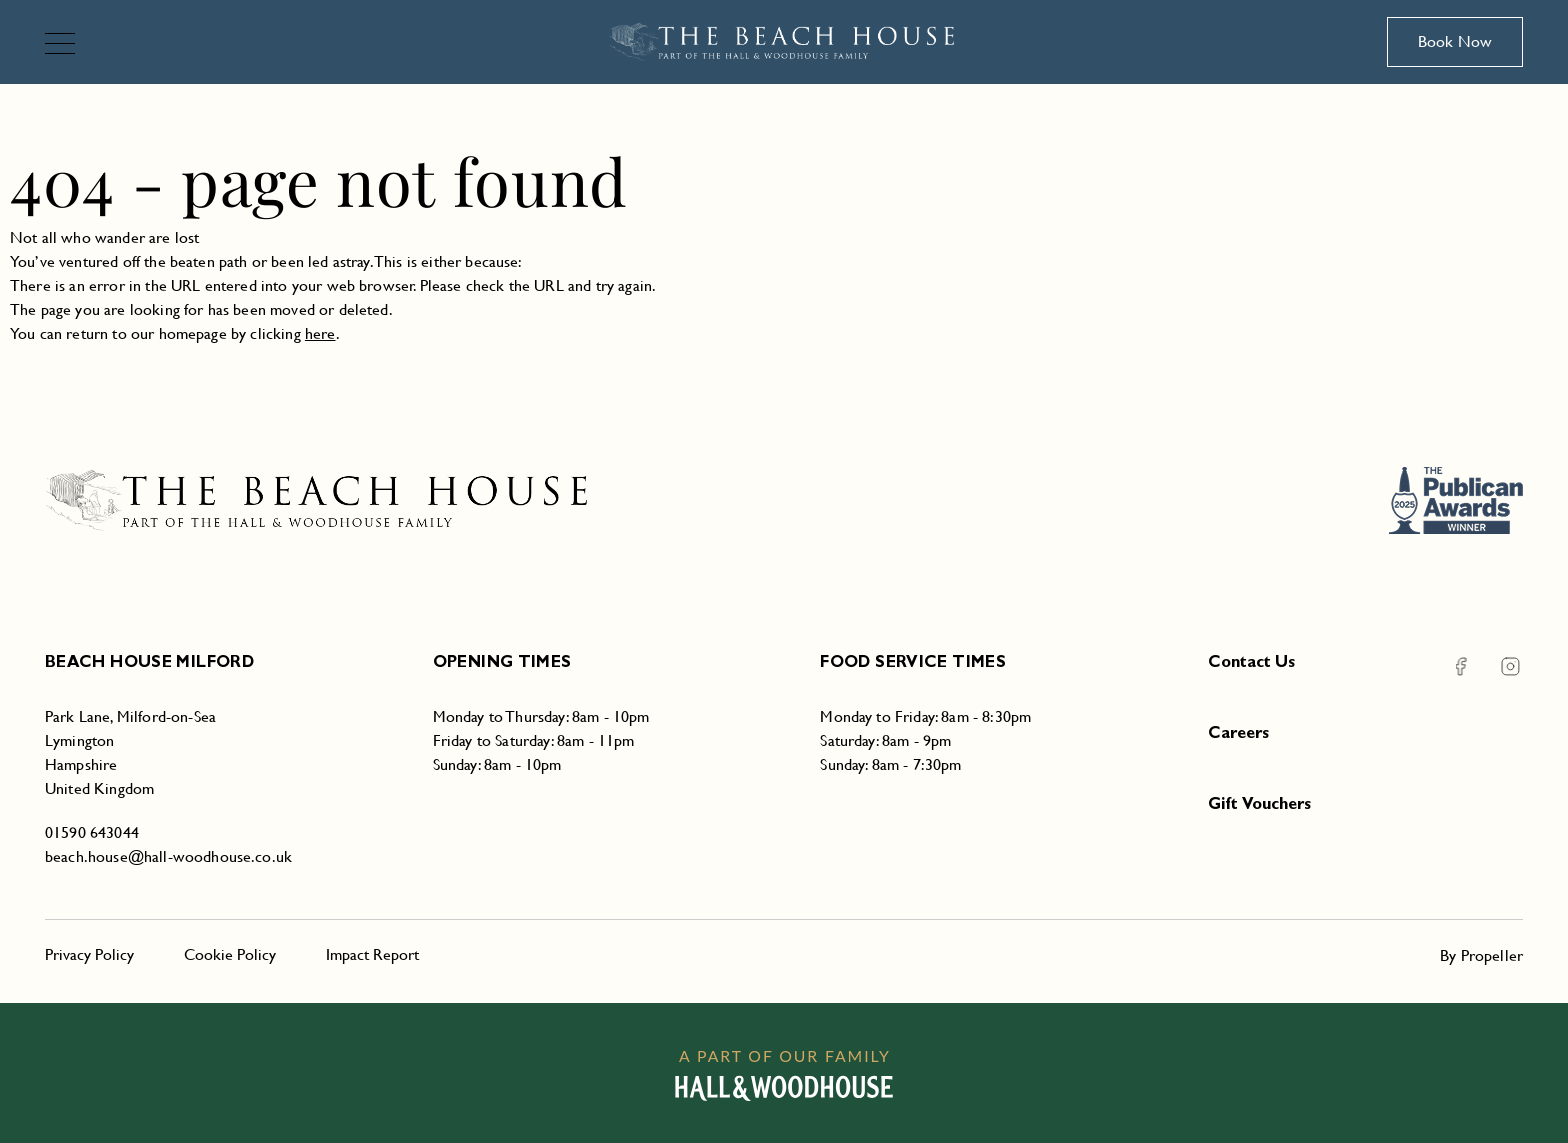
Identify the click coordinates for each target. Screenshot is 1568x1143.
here (320, 333)
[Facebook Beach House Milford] (1460, 666)
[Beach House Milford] (784, 42)
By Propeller (1481, 955)
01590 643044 (92, 832)
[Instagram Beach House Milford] (1498, 666)
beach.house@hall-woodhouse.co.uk (168, 856)
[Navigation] (68, 45)
